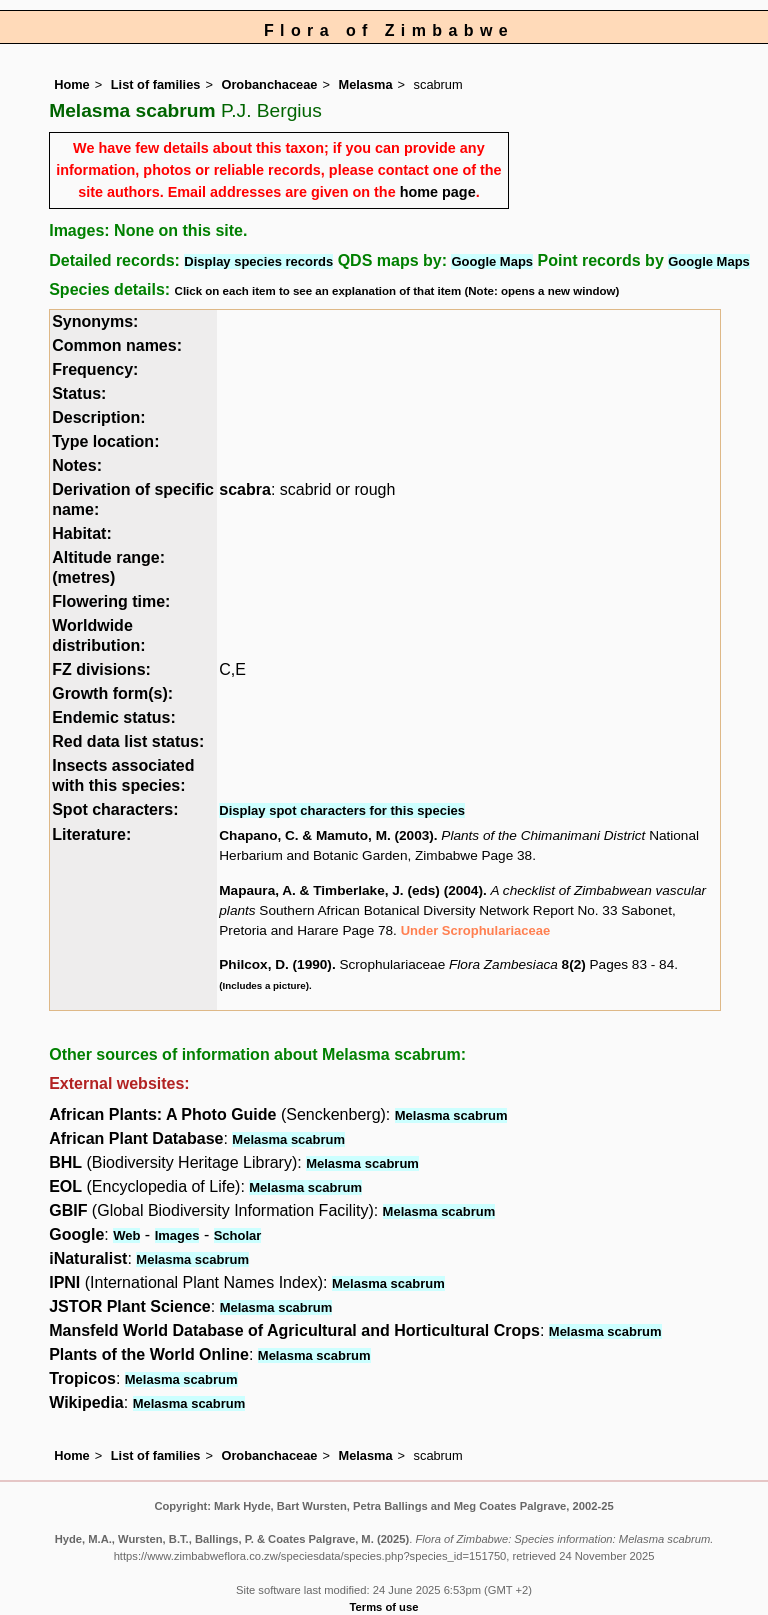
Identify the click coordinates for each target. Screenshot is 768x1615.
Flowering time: (111, 601)
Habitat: (82, 533)
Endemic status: (114, 717)
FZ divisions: (101, 669)
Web (126, 1235)
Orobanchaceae (269, 84)
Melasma (365, 84)
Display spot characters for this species (342, 810)
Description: (98, 417)
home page (438, 192)
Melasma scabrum (451, 1115)
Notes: (77, 465)
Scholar (238, 1235)
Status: (79, 393)
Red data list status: (128, 741)
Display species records (258, 261)
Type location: (105, 441)
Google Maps (492, 261)
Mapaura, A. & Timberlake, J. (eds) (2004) (351, 890)
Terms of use (384, 1607)
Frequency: (95, 369)
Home (72, 84)
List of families (156, 84)
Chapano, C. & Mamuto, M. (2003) (326, 835)
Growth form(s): (112, 693)
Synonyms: (95, 321)
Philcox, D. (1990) (275, 964)
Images (177, 1235)
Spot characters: (115, 809)
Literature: (91, 834)
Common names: (117, 345)
